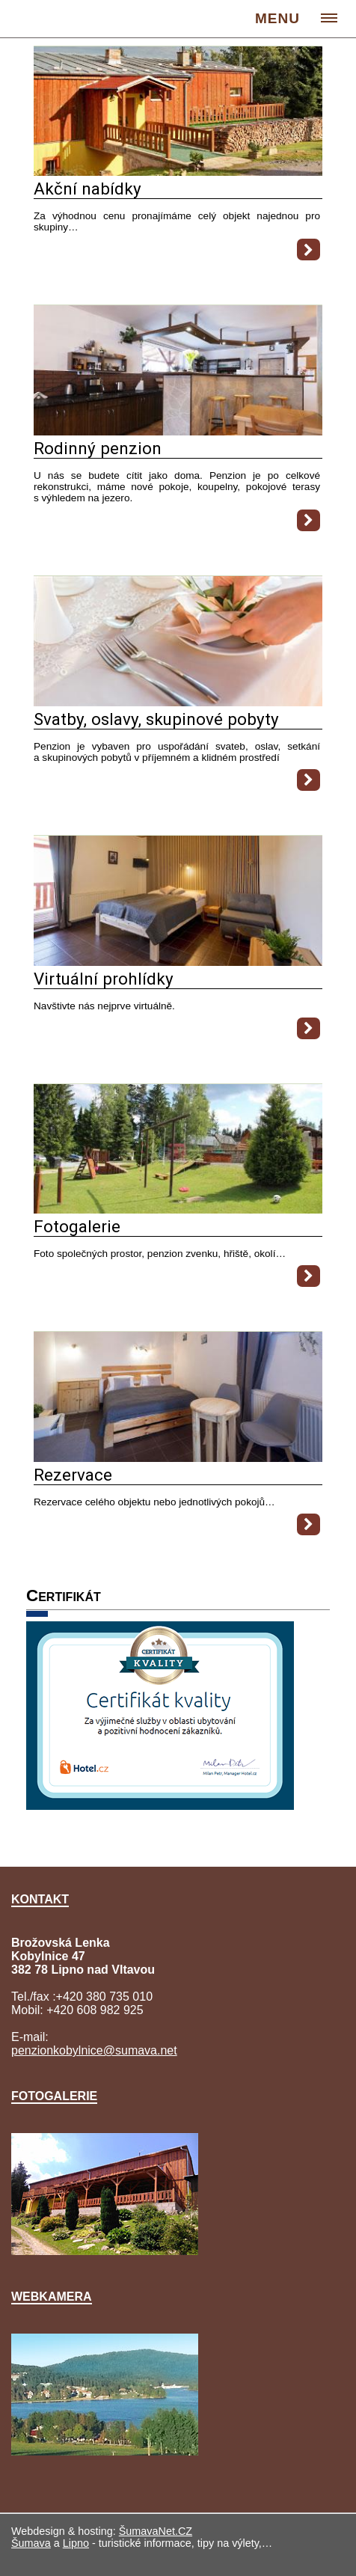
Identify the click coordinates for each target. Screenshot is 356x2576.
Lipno (76, 2543)
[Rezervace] (178, 1457)
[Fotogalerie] (178, 1209)
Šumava (31, 2543)
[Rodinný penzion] (178, 431)
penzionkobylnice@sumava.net (94, 2050)
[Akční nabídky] (178, 171)
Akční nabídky (87, 188)
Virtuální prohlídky (104, 978)
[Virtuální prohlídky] (178, 961)
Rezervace (73, 1474)
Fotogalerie (77, 1226)
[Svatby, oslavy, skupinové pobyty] (178, 702)
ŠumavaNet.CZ (155, 2531)
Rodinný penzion (98, 448)
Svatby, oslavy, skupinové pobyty (156, 719)
